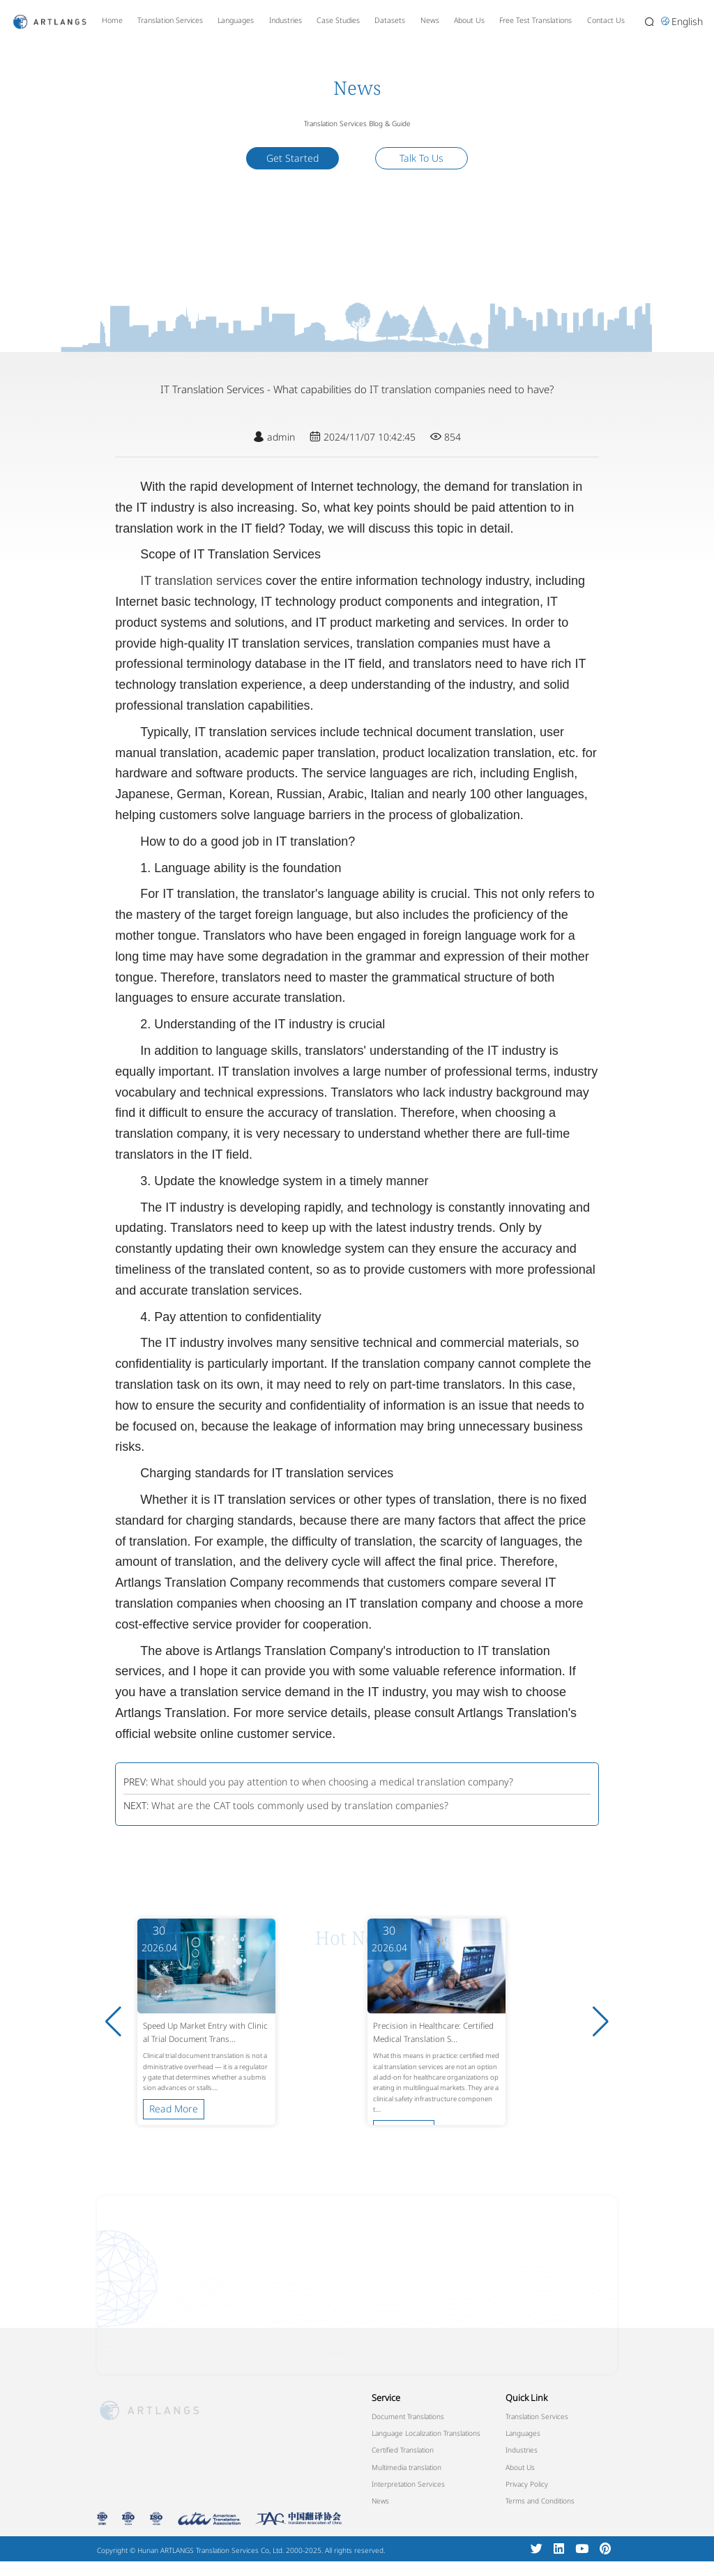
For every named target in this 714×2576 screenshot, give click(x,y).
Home (112, 20)
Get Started (292, 158)
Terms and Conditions (540, 2501)
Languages (236, 20)
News (429, 20)
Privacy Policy (527, 2484)
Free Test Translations (535, 20)
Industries (285, 20)
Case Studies (338, 20)
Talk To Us (421, 158)
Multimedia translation (406, 2467)
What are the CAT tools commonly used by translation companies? (299, 1805)
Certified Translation (403, 2450)
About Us (469, 20)
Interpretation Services (408, 2484)
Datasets (389, 20)
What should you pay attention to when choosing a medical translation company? (332, 1781)
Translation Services (170, 20)
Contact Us (606, 20)
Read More (173, 2098)
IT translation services (201, 581)
